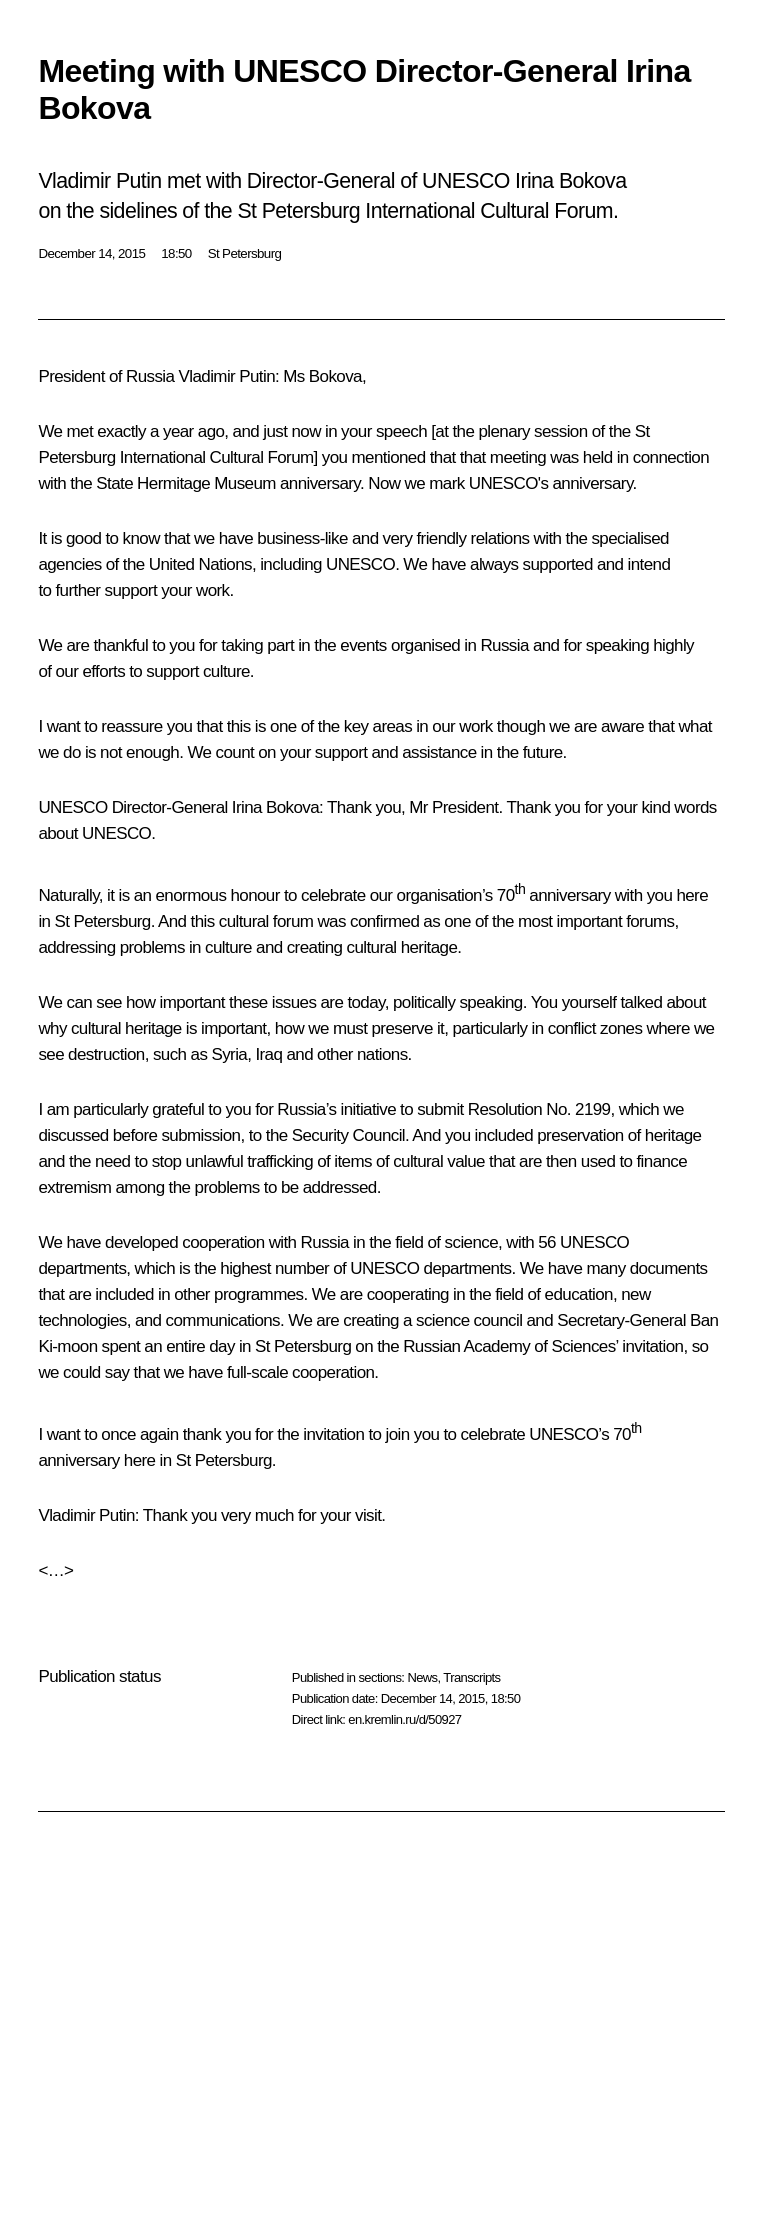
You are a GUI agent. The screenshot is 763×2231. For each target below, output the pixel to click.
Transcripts (471, 1677)
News (422, 1677)
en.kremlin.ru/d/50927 (404, 1719)
